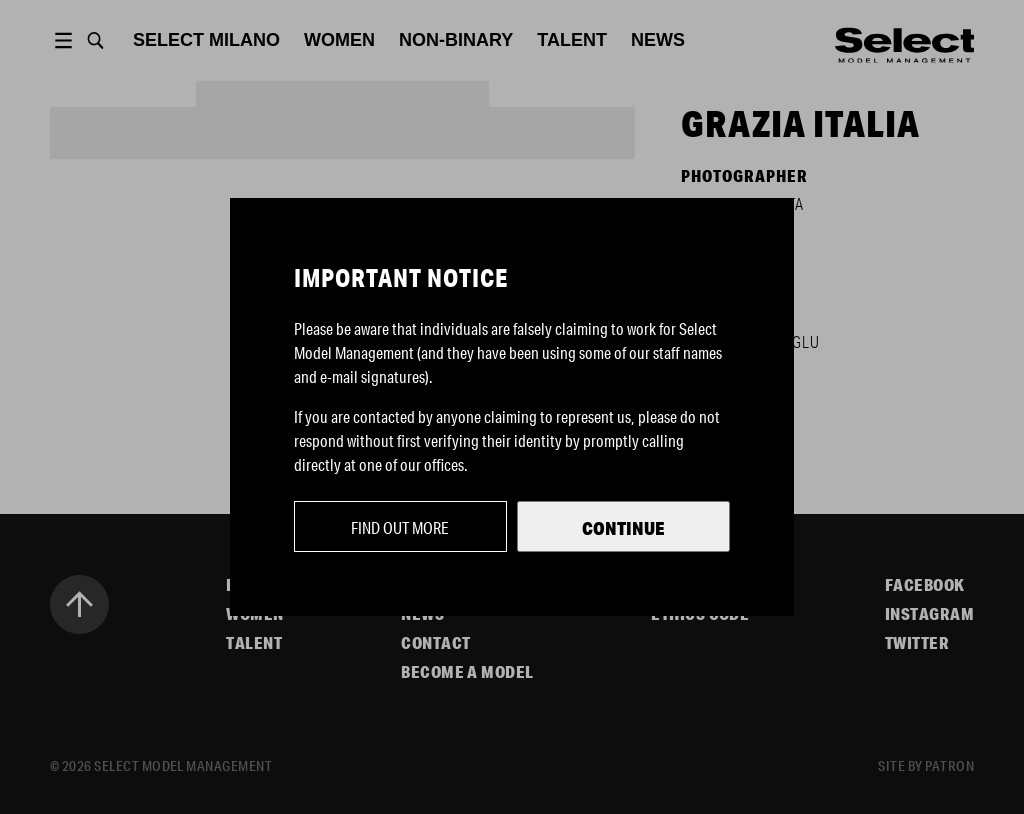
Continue (623, 528)
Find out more (400, 527)
